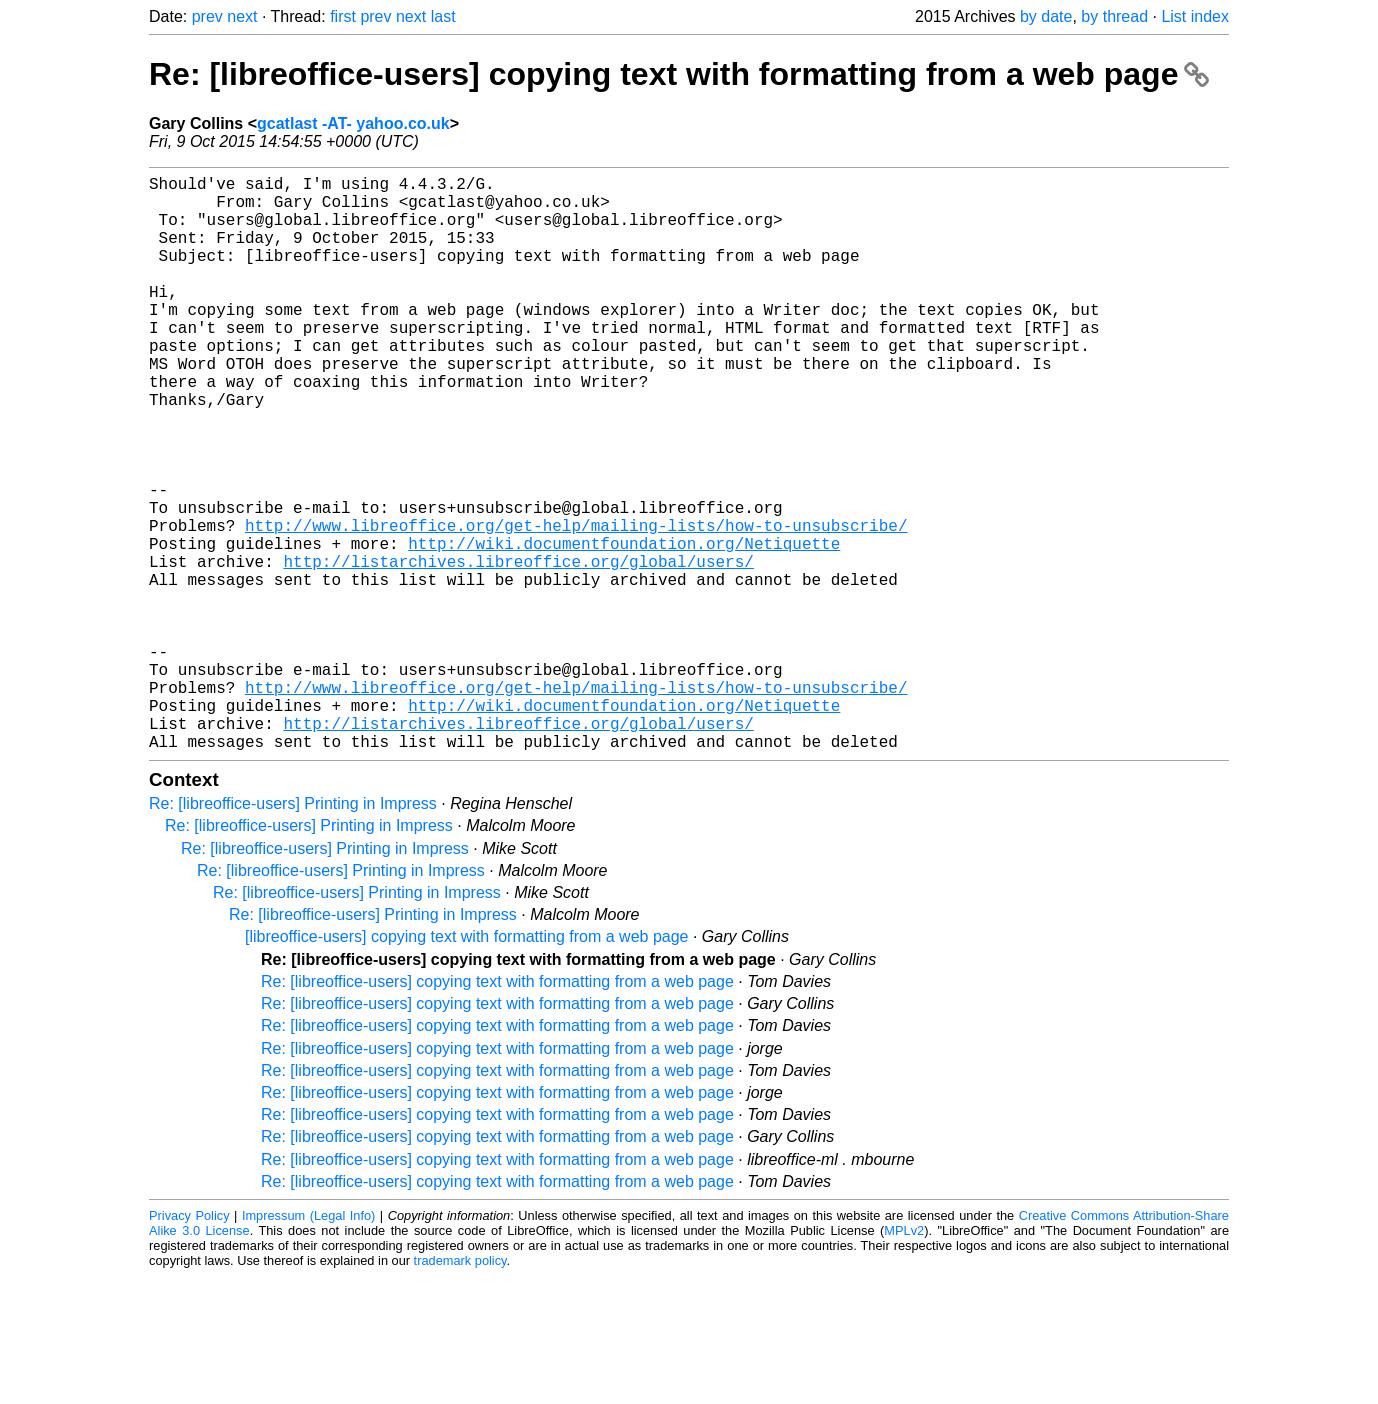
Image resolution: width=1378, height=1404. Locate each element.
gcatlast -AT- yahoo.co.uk (353, 123)
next (242, 16)
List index (1195, 16)
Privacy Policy (189, 1343)
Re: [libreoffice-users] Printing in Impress (293, 931)
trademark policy (460, 1388)
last (443, 16)
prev (207, 16)
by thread (1114, 16)
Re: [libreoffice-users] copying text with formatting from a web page (679, 74)
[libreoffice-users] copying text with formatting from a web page (466, 1064)
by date (1046, 16)
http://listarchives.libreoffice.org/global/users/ (518, 649)
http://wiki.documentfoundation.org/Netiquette (624, 627)
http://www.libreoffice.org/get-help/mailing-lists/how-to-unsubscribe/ (576, 605)
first (343, 16)
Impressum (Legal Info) (308, 1343)
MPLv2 (904, 1358)
